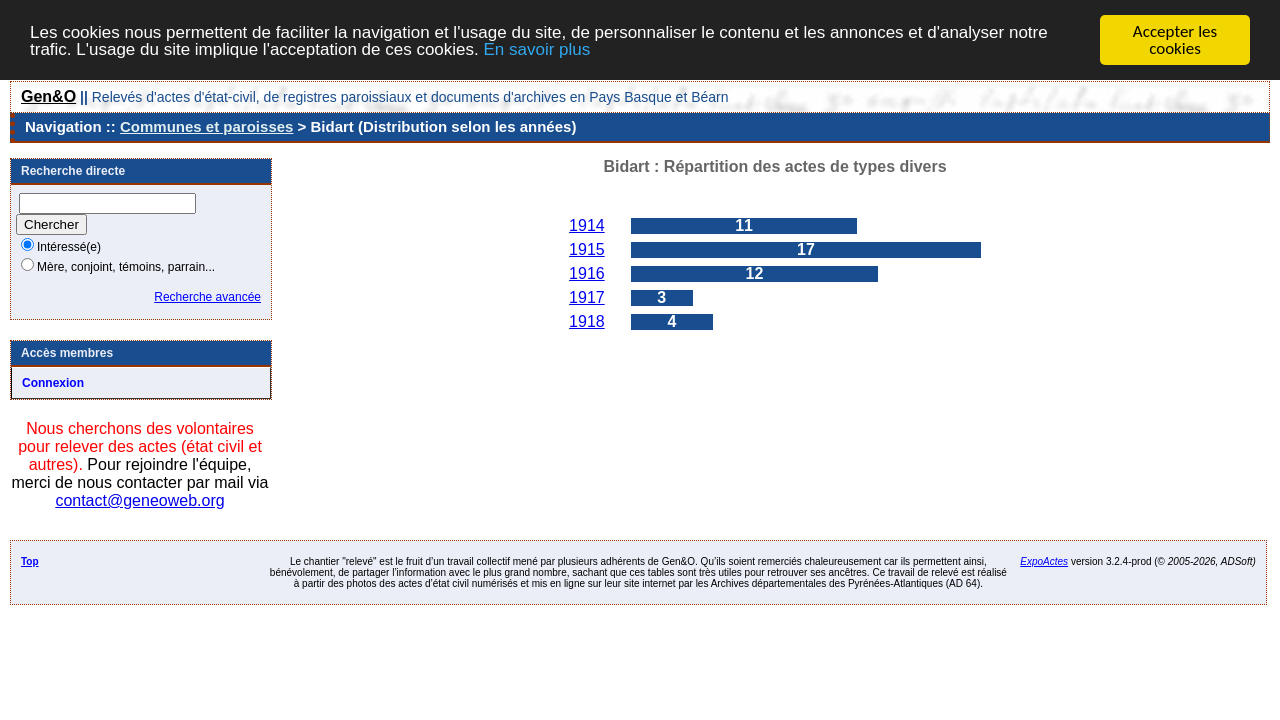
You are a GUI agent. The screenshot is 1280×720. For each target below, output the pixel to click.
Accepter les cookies (1175, 40)
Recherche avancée (207, 297)
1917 (587, 297)
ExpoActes (1044, 561)
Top (30, 561)
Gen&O (48, 96)
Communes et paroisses (206, 126)
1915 (587, 249)
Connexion (53, 383)
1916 (587, 273)
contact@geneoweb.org (139, 500)
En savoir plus (536, 48)
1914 (587, 225)
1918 (587, 321)
